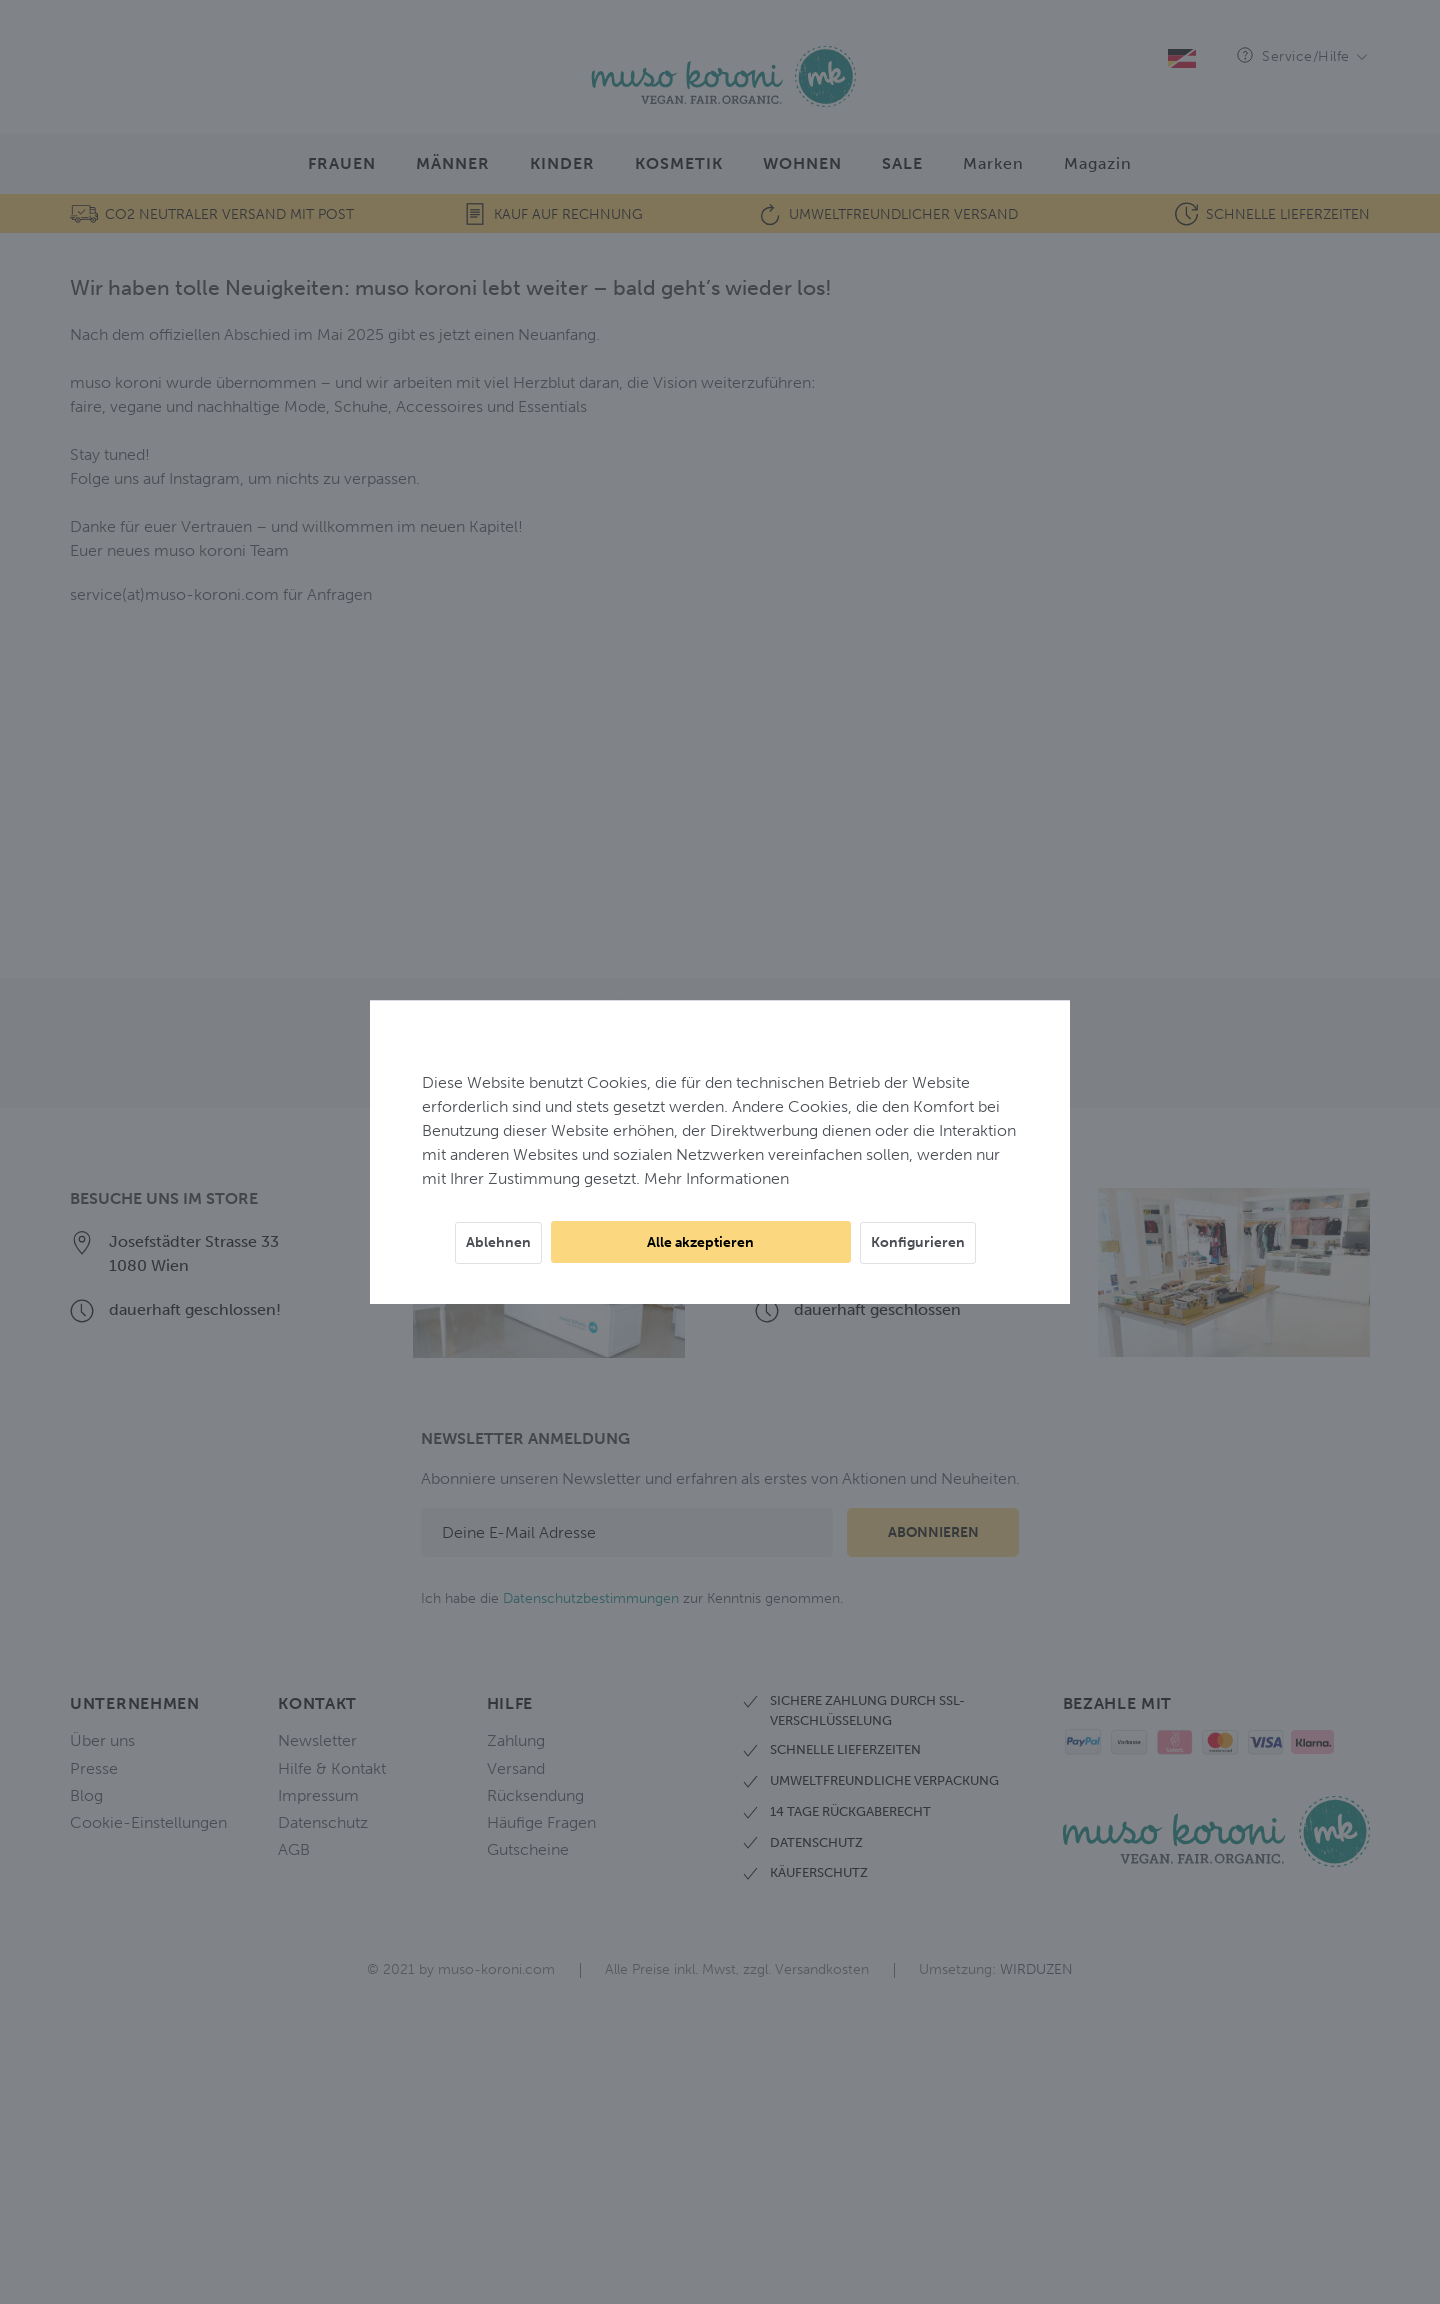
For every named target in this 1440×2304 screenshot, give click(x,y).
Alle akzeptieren (700, 1242)
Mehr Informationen (716, 1178)
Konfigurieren (918, 1242)
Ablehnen (498, 1242)
